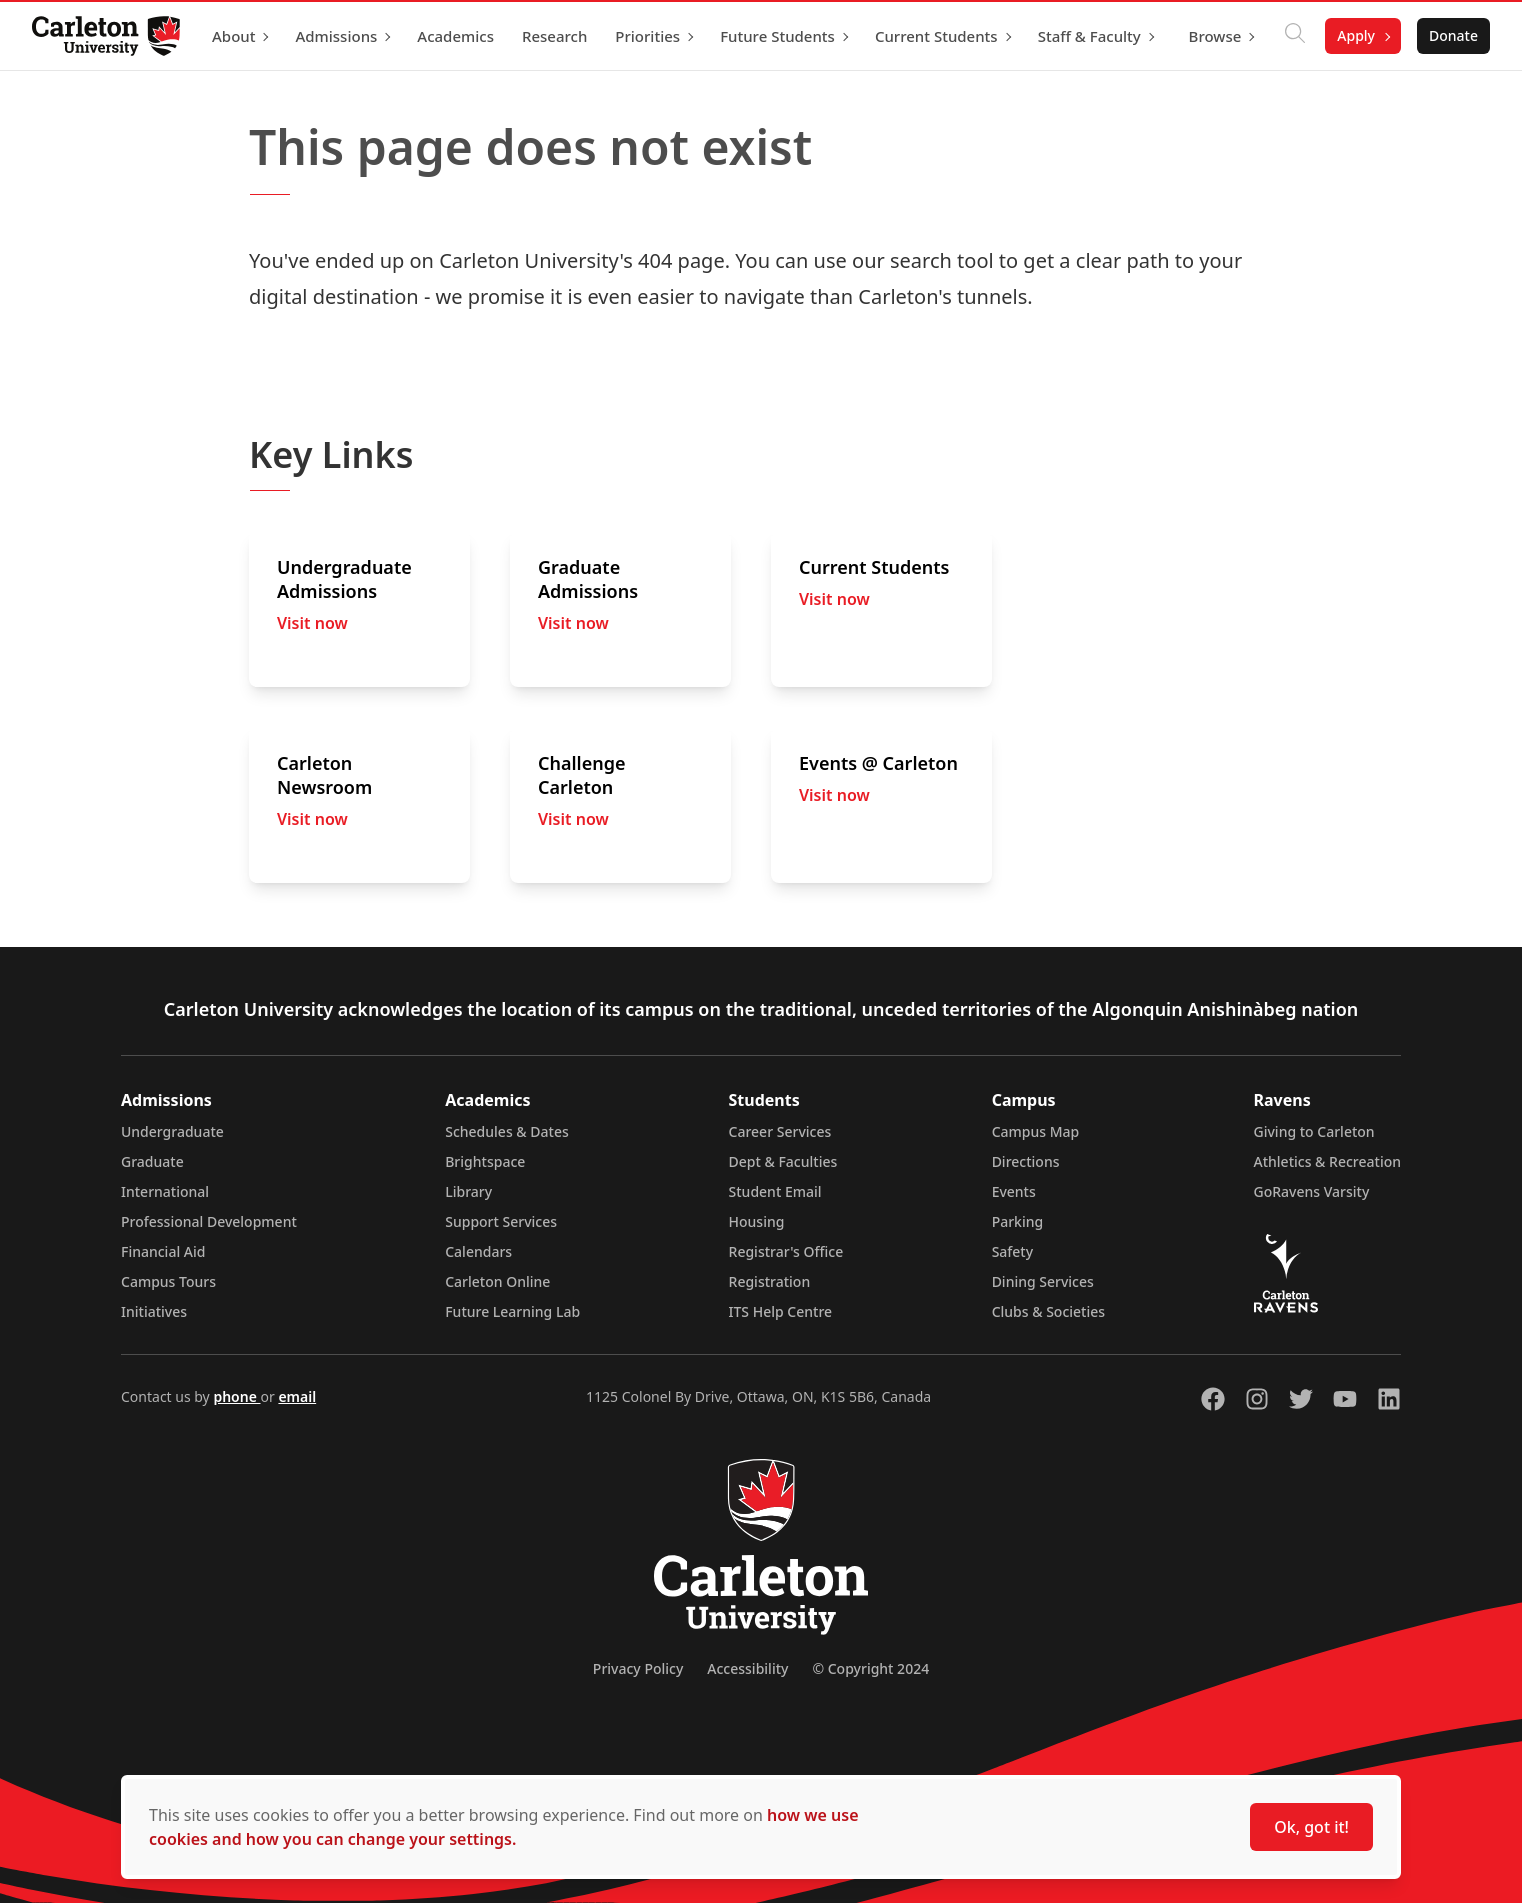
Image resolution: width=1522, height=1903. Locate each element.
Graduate (152, 1161)
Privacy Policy (638, 1668)
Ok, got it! (1311, 1827)
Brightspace (485, 1161)
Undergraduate (172, 1131)
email (297, 1396)
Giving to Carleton (1314, 1131)
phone (236, 1396)
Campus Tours (168, 1281)
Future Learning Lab (512, 1311)
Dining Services (1043, 1281)
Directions (1026, 1161)
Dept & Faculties (783, 1161)
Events (1014, 1191)
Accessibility (747, 1668)
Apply (1356, 35)
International (165, 1191)
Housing (757, 1221)
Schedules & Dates (507, 1131)
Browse (1215, 36)
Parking (1018, 1221)
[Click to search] (1295, 36)
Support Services (501, 1221)
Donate (1453, 35)
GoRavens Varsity (1312, 1191)
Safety (1013, 1251)
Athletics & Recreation (1327, 1161)
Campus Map (1036, 1131)
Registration (770, 1281)
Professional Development (209, 1221)
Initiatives (154, 1311)
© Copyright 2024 (870, 1668)
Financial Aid (163, 1251)
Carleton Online (497, 1281)
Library (468, 1191)
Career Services (780, 1131)
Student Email (775, 1191)
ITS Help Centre (781, 1311)
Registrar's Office (786, 1251)
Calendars (478, 1251)
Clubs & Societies (1048, 1311)
